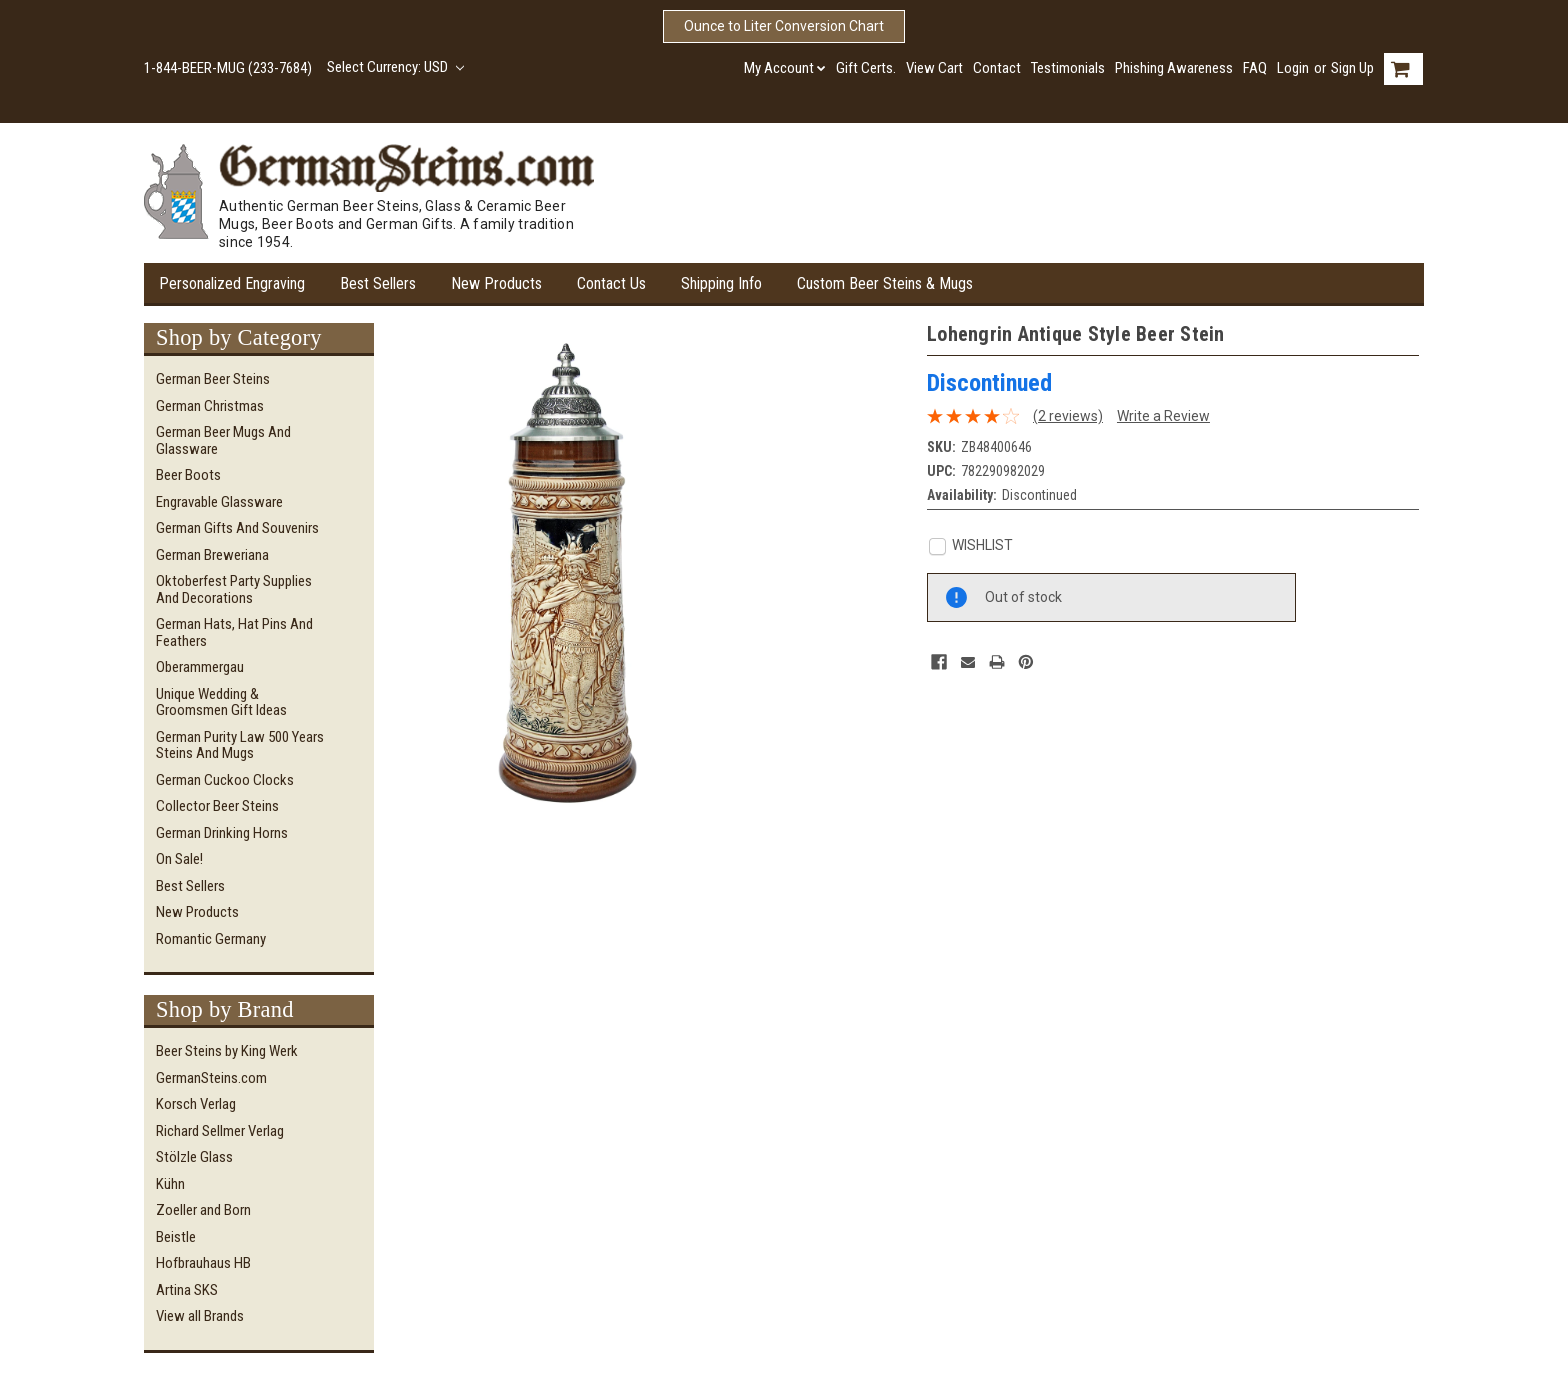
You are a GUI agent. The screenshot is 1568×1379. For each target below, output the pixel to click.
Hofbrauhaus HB (203, 1263)
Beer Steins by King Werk (227, 1051)
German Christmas (210, 406)
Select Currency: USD (395, 67)
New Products (496, 283)
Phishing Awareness (1174, 68)
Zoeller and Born (203, 1210)
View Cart (934, 68)
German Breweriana (212, 555)
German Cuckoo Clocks (225, 780)
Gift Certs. (866, 68)
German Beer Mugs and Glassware (223, 440)
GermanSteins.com (211, 1078)
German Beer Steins (213, 379)
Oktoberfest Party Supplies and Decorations (234, 589)
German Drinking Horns (222, 833)
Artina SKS (187, 1290)
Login (1293, 68)
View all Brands (200, 1316)
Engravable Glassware (219, 502)
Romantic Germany (211, 939)
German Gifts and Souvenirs (237, 528)
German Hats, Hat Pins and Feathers (234, 632)
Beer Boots (188, 475)
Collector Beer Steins (217, 806)
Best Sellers (378, 283)
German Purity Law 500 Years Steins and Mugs (240, 745)
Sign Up (1352, 68)
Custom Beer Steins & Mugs (885, 283)
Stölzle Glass (194, 1157)
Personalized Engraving (232, 283)
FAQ (1255, 68)
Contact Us (611, 283)
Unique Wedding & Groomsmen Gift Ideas (221, 702)
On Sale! (179, 859)
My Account (785, 68)
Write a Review (1163, 416)
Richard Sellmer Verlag (220, 1131)
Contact (997, 68)
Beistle (176, 1237)
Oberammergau (200, 667)
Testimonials (1068, 68)
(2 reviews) (1068, 416)
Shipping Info (721, 283)
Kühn (170, 1184)
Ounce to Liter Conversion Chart (784, 26)
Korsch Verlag (196, 1104)
